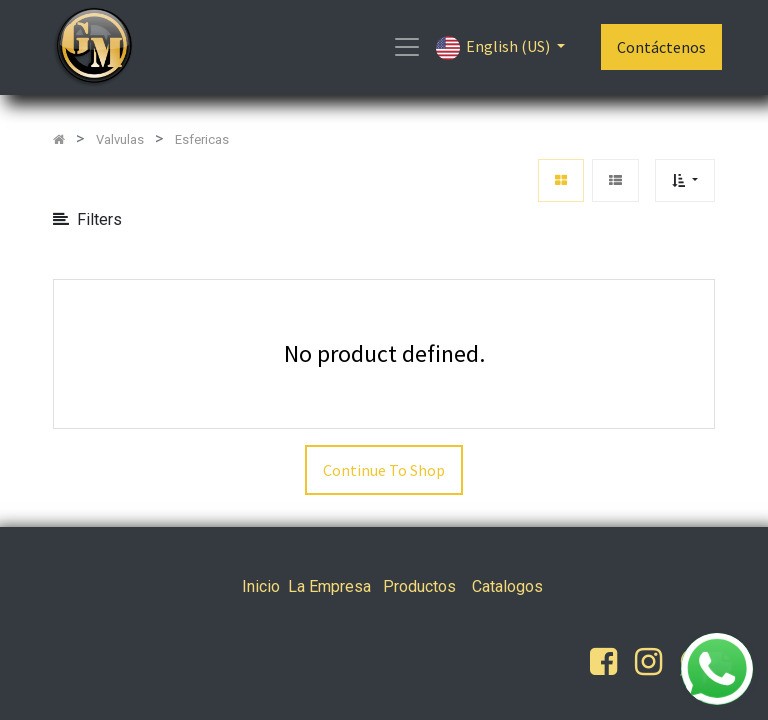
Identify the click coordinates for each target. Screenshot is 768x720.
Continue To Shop (384, 470)
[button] (684, 180)
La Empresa (329, 586)
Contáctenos (661, 47)
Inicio (261, 586)
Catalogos (507, 586)
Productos (419, 586)
